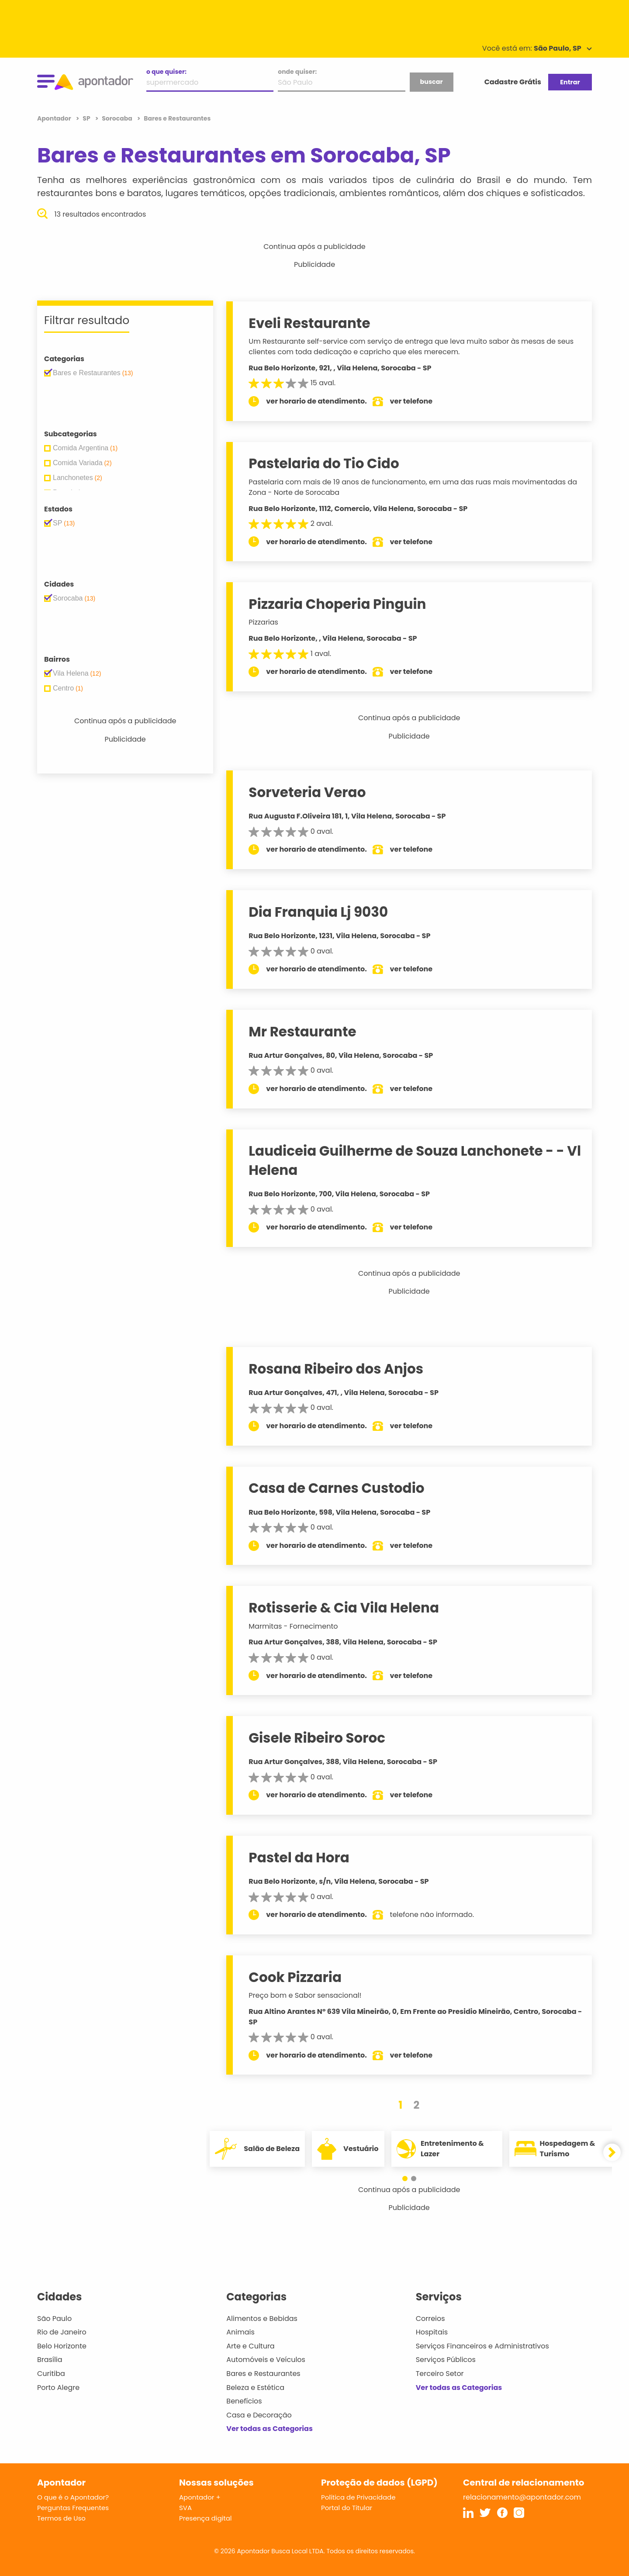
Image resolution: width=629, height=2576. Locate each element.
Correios (430, 2319)
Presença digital (205, 2518)
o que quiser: (166, 72)
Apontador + (200, 2497)
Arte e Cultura (250, 2346)
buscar (431, 81)
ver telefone (411, 401)
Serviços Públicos (446, 2360)
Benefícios (244, 2401)
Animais (240, 2332)
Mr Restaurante (302, 1031)
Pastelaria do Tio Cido (324, 463)
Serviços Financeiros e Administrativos (482, 2346)
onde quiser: (297, 72)
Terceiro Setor (440, 2374)
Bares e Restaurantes (263, 2374)
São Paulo (54, 2319)
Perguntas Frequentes (73, 2507)
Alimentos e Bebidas (261, 2319)
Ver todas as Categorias (269, 2429)
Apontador (55, 118)
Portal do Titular (346, 2507)
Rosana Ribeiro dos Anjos (336, 1368)
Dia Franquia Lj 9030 (318, 912)
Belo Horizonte (61, 2346)
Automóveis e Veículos (265, 2360)
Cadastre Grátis (512, 82)
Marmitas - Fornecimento (293, 1626)
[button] (405, 2178)
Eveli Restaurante (309, 323)
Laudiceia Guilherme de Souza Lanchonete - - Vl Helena (415, 1160)
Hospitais (432, 2332)
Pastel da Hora (299, 1857)
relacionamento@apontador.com (522, 2497)
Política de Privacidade (358, 2497)
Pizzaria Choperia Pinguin (337, 604)
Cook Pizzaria (295, 1977)
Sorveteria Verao (307, 792)
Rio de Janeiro (61, 2332)
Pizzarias (263, 622)
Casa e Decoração (259, 2415)
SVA (185, 2507)
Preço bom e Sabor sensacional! (305, 1995)
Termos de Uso (61, 2518)
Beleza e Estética (255, 2388)
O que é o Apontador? (73, 2497)
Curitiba (51, 2374)
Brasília (49, 2360)
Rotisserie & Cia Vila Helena (344, 1607)
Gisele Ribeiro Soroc (317, 1737)
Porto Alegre (58, 2388)
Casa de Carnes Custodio (336, 1488)
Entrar (570, 82)
